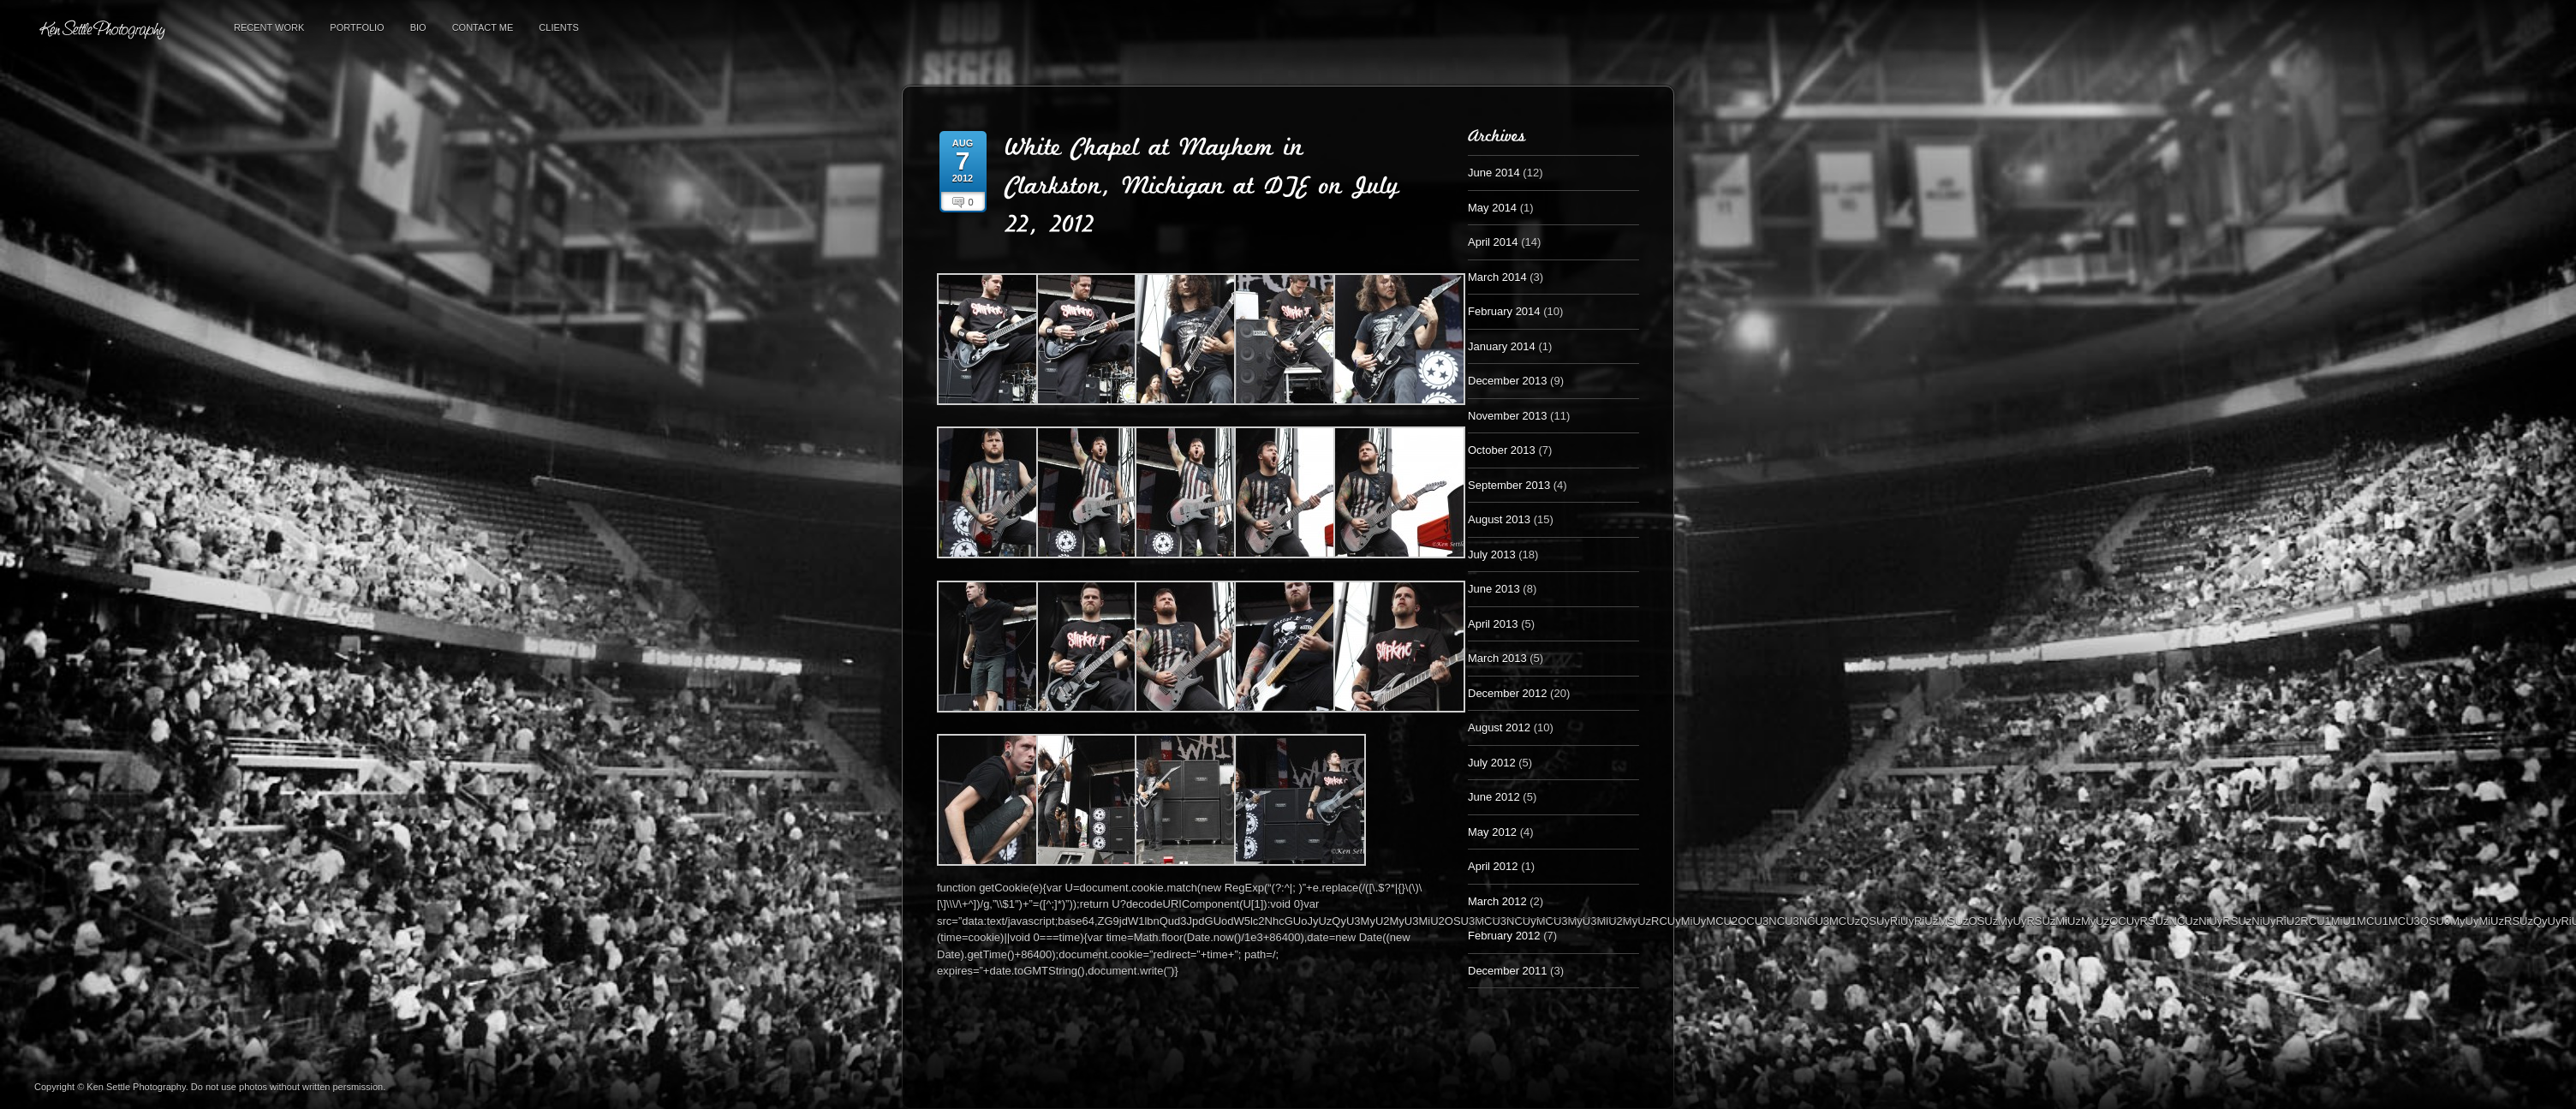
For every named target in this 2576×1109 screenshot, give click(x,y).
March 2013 (1497, 658)
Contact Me (483, 27)
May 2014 (1492, 207)
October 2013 (1501, 450)
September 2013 (1509, 485)
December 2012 (1507, 693)
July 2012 (1492, 762)
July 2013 (1492, 554)
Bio (418, 27)
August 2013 (1499, 519)
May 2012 (1492, 832)
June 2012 (1494, 796)
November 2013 (1507, 415)
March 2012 (1497, 901)
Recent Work (269, 27)
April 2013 (1493, 623)
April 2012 (1493, 866)
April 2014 (1493, 242)
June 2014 (1494, 172)
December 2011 (1507, 970)
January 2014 (1501, 346)
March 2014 (1497, 277)
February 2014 (1504, 311)
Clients (558, 27)
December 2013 (1507, 380)
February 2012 (1504, 935)
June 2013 (1494, 588)
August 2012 (1499, 727)
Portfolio (357, 27)
